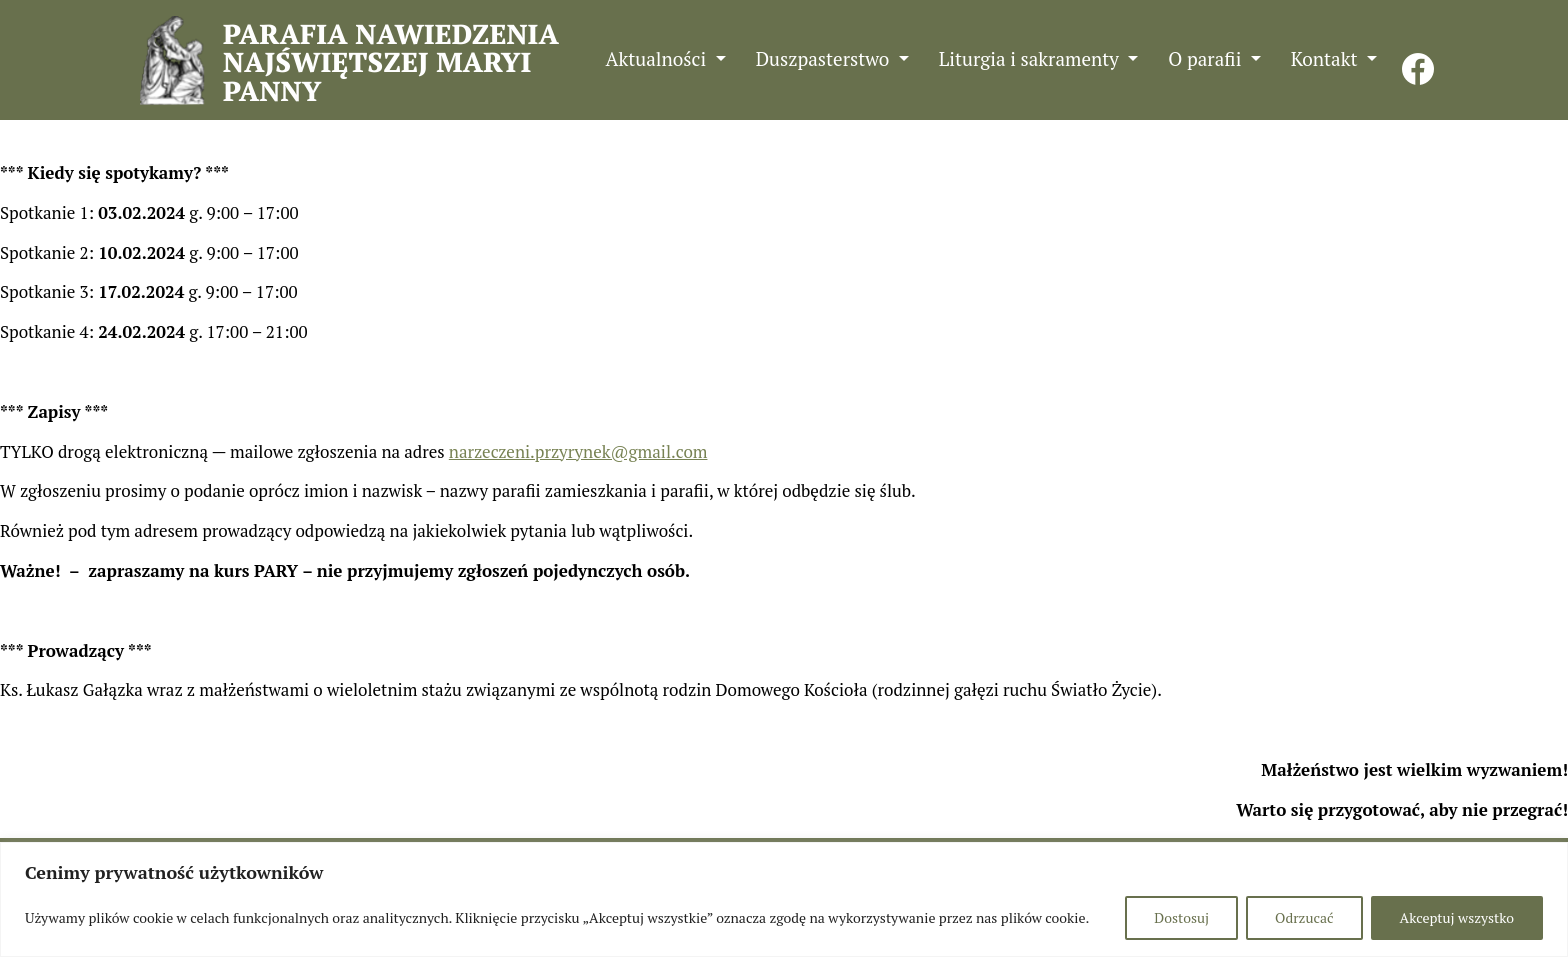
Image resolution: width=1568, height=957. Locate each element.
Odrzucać (1304, 917)
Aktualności (658, 58)
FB (1418, 58)
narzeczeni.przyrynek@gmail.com (578, 451)
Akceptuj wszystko (1457, 917)
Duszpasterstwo (825, 58)
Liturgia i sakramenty (1031, 58)
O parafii (1207, 58)
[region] (784, 899)
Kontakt (1326, 58)
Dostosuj (1181, 917)
